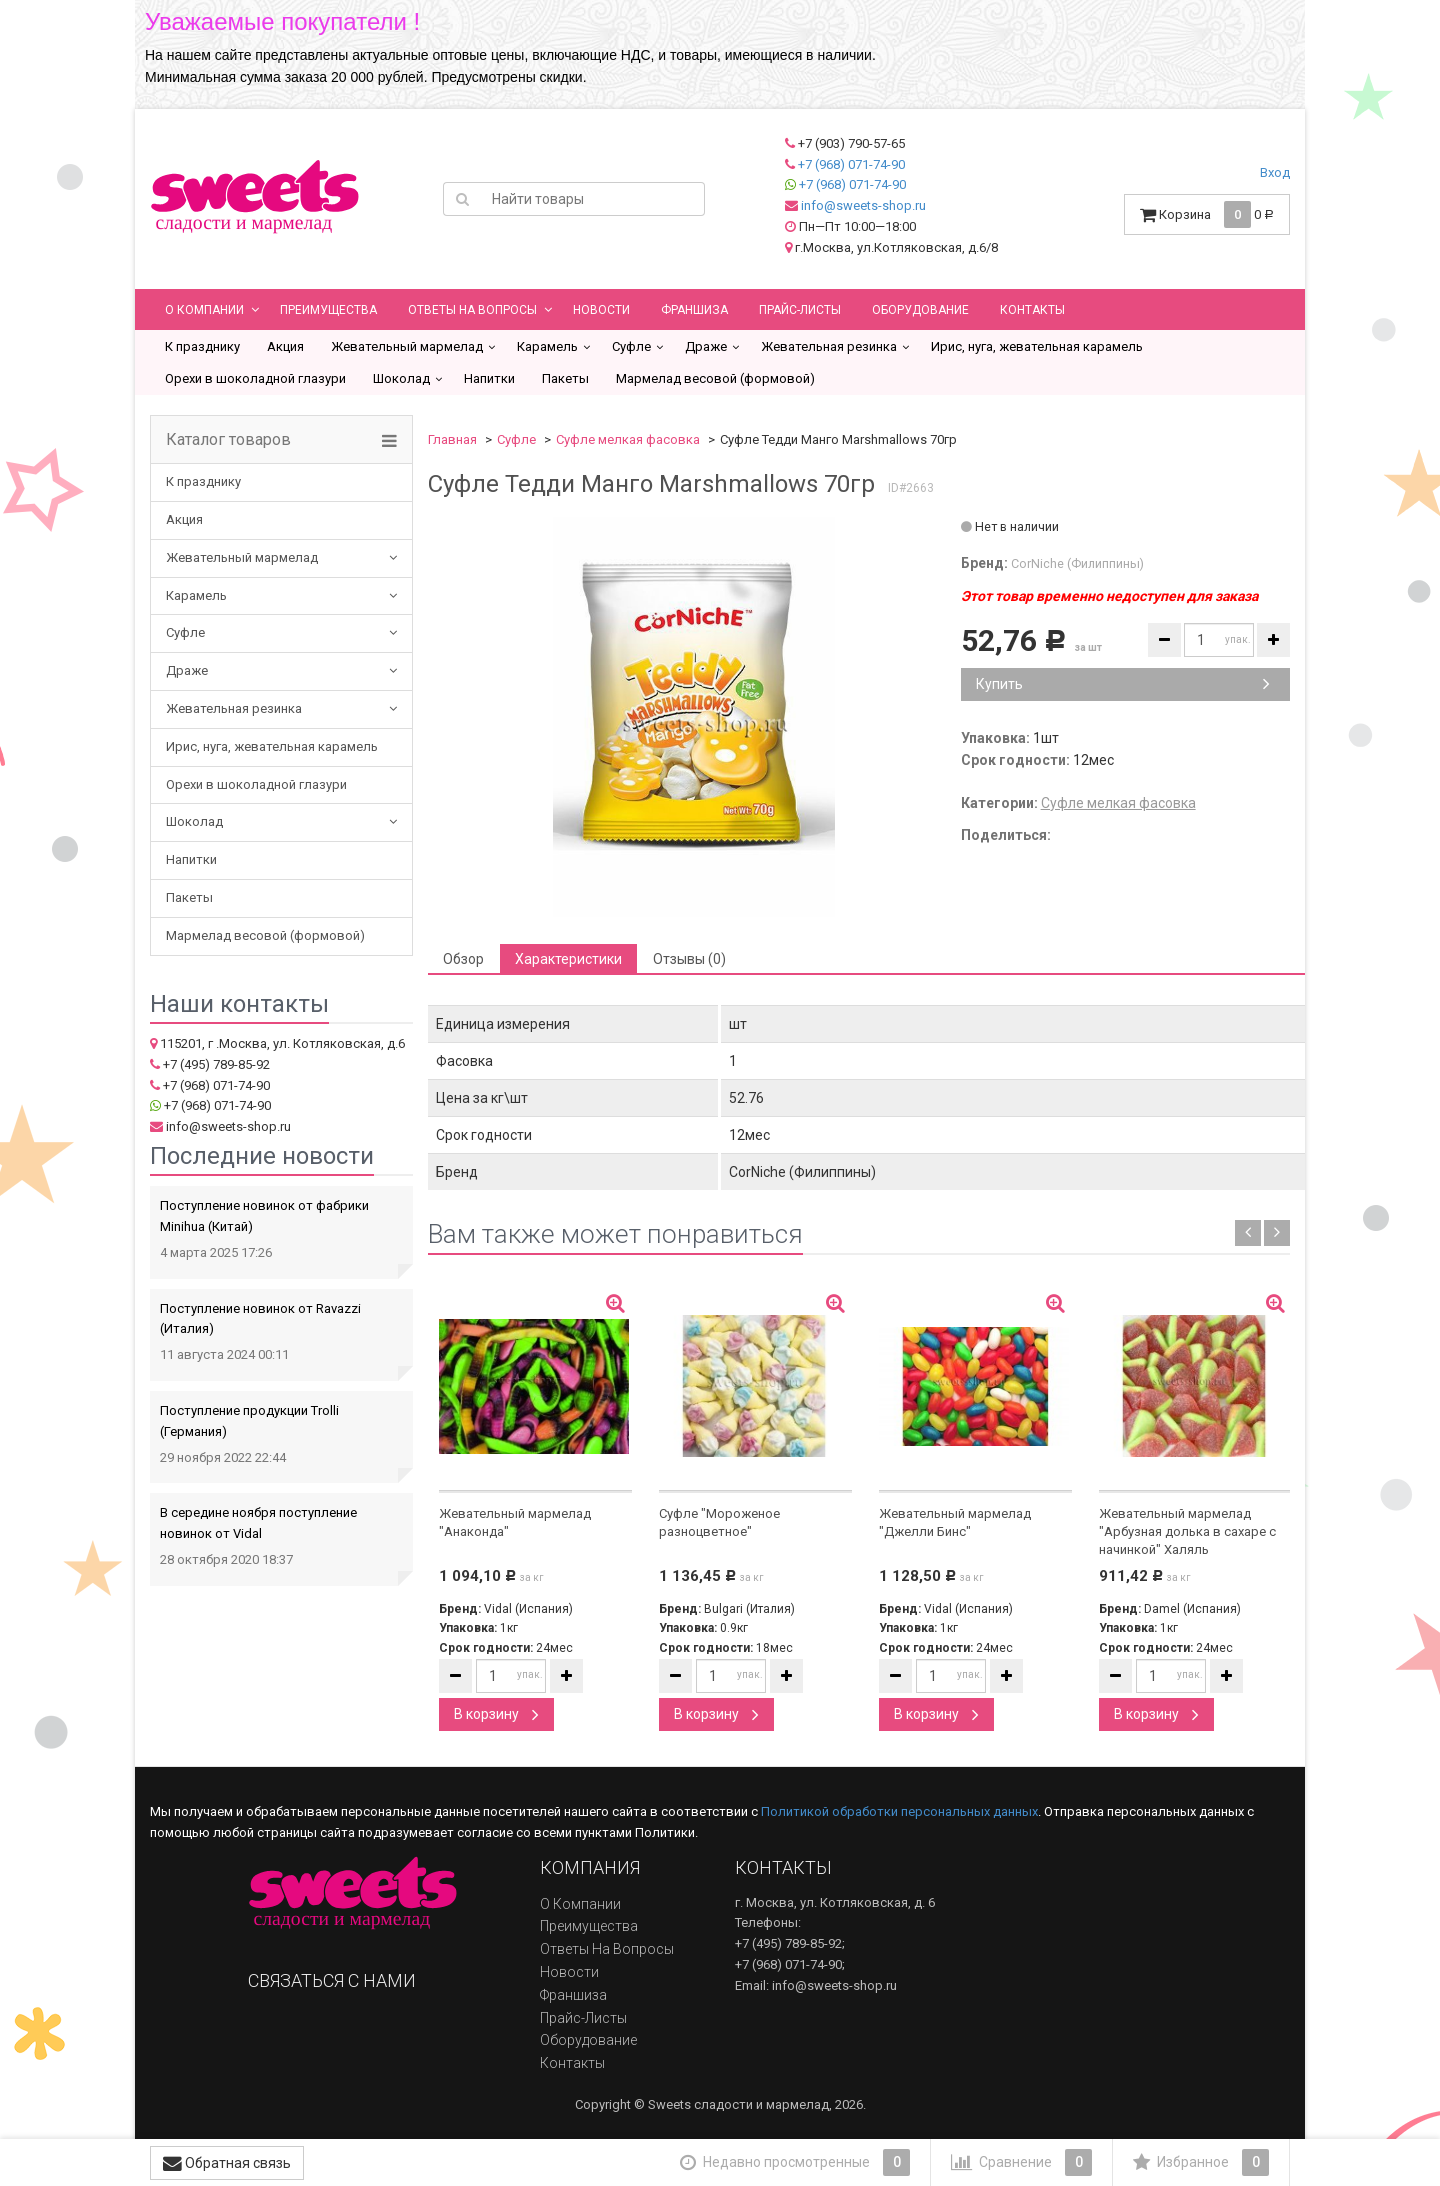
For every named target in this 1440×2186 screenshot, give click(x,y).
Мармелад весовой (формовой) (715, 378)
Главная (452, 439)
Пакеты (565, 378)
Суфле (631, 346)
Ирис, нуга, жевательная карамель (1037, 346)
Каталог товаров (228, 440)
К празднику (202, 346)
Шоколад (401, 378)
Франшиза (694, 310)
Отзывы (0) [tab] (689, 959)
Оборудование (920, 310)
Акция (285, 346)
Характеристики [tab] (568, 959)
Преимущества (328, 310)
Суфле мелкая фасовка (628, 439)
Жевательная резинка (829, 346)
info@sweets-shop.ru (863, 205)
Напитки (489, 378)
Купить (1123, 684)
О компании (204, 310)
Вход (1275, 172)
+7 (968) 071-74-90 (851, 164)
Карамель (547, 346)
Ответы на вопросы (472, 310)
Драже (706, 346)
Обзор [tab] (463, 959)
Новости (601, 310)
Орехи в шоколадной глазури (255, 378)
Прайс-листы (800, 310)
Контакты (1032, 310)
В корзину (496, 1714)
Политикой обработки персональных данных (899, 1811)
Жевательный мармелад (407, 346)
